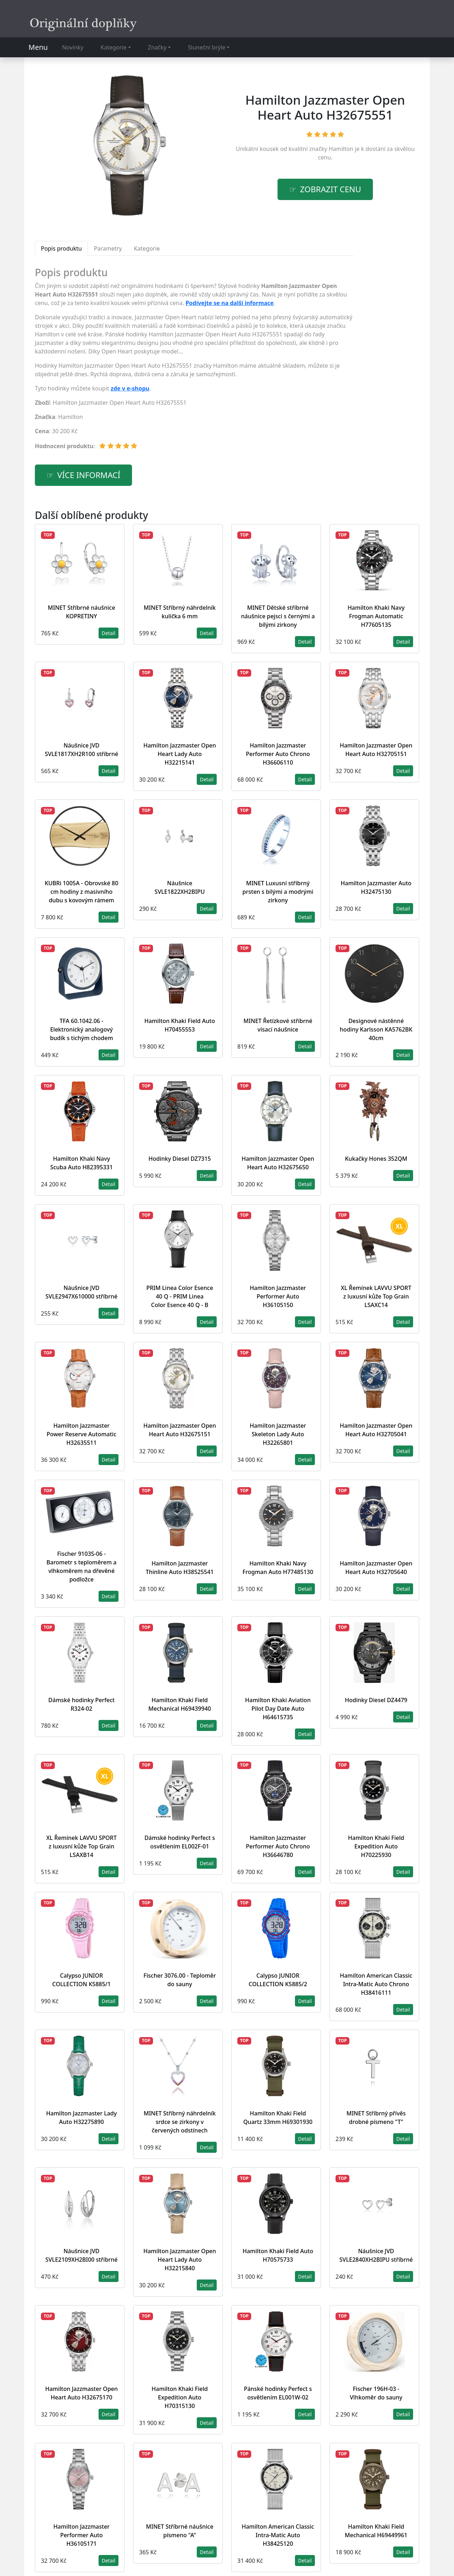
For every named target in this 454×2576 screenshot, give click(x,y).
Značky (157, 47)
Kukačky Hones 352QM (376, 1159)
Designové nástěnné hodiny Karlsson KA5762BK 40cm (376, 1029)
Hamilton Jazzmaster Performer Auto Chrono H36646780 (278, 1846)
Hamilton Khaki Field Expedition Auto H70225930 (376, 1846)
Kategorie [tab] (147, 248)
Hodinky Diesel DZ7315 (179, 1159)
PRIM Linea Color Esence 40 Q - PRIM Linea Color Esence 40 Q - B (179, 1296)
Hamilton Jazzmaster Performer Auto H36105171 (81, 2535)
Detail (108, 633)
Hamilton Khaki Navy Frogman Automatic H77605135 (376, 616)
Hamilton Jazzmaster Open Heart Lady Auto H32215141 (179, 753)
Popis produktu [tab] (61, 248)
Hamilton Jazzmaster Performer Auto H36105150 (278, 1296)
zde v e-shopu (130, 388)
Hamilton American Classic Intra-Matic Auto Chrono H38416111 (376, 1984)
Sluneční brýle (206, 47)
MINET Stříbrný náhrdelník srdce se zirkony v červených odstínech (180, 2121)
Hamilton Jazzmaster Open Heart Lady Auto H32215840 (179, 2259)
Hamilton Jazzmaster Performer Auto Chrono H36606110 (278, 753)
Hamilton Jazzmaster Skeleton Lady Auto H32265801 (278, 1434)
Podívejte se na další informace (229, 303)
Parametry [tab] (108, 248)
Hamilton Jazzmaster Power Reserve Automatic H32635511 (81, 1434)
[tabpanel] (194, 361)
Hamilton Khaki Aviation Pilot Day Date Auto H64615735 (278, 1708)
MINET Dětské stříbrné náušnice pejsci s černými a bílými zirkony (278, 616)
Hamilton (341, 149)
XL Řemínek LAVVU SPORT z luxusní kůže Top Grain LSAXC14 (376, 1296)
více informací (88, 475)
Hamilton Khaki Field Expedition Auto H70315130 (180, 2397)
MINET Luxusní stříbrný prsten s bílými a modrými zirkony (277, 891)
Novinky (72, 47)
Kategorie (114, 47)
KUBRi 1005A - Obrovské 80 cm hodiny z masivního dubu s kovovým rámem (81, 891)
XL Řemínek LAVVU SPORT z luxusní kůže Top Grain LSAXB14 (81, 1846)
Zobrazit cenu (330, 189)
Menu (38, 47)
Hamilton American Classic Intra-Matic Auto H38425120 (278, 2535)
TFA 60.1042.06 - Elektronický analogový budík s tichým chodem (81, 1029)
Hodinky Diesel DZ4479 (376, 1700)
